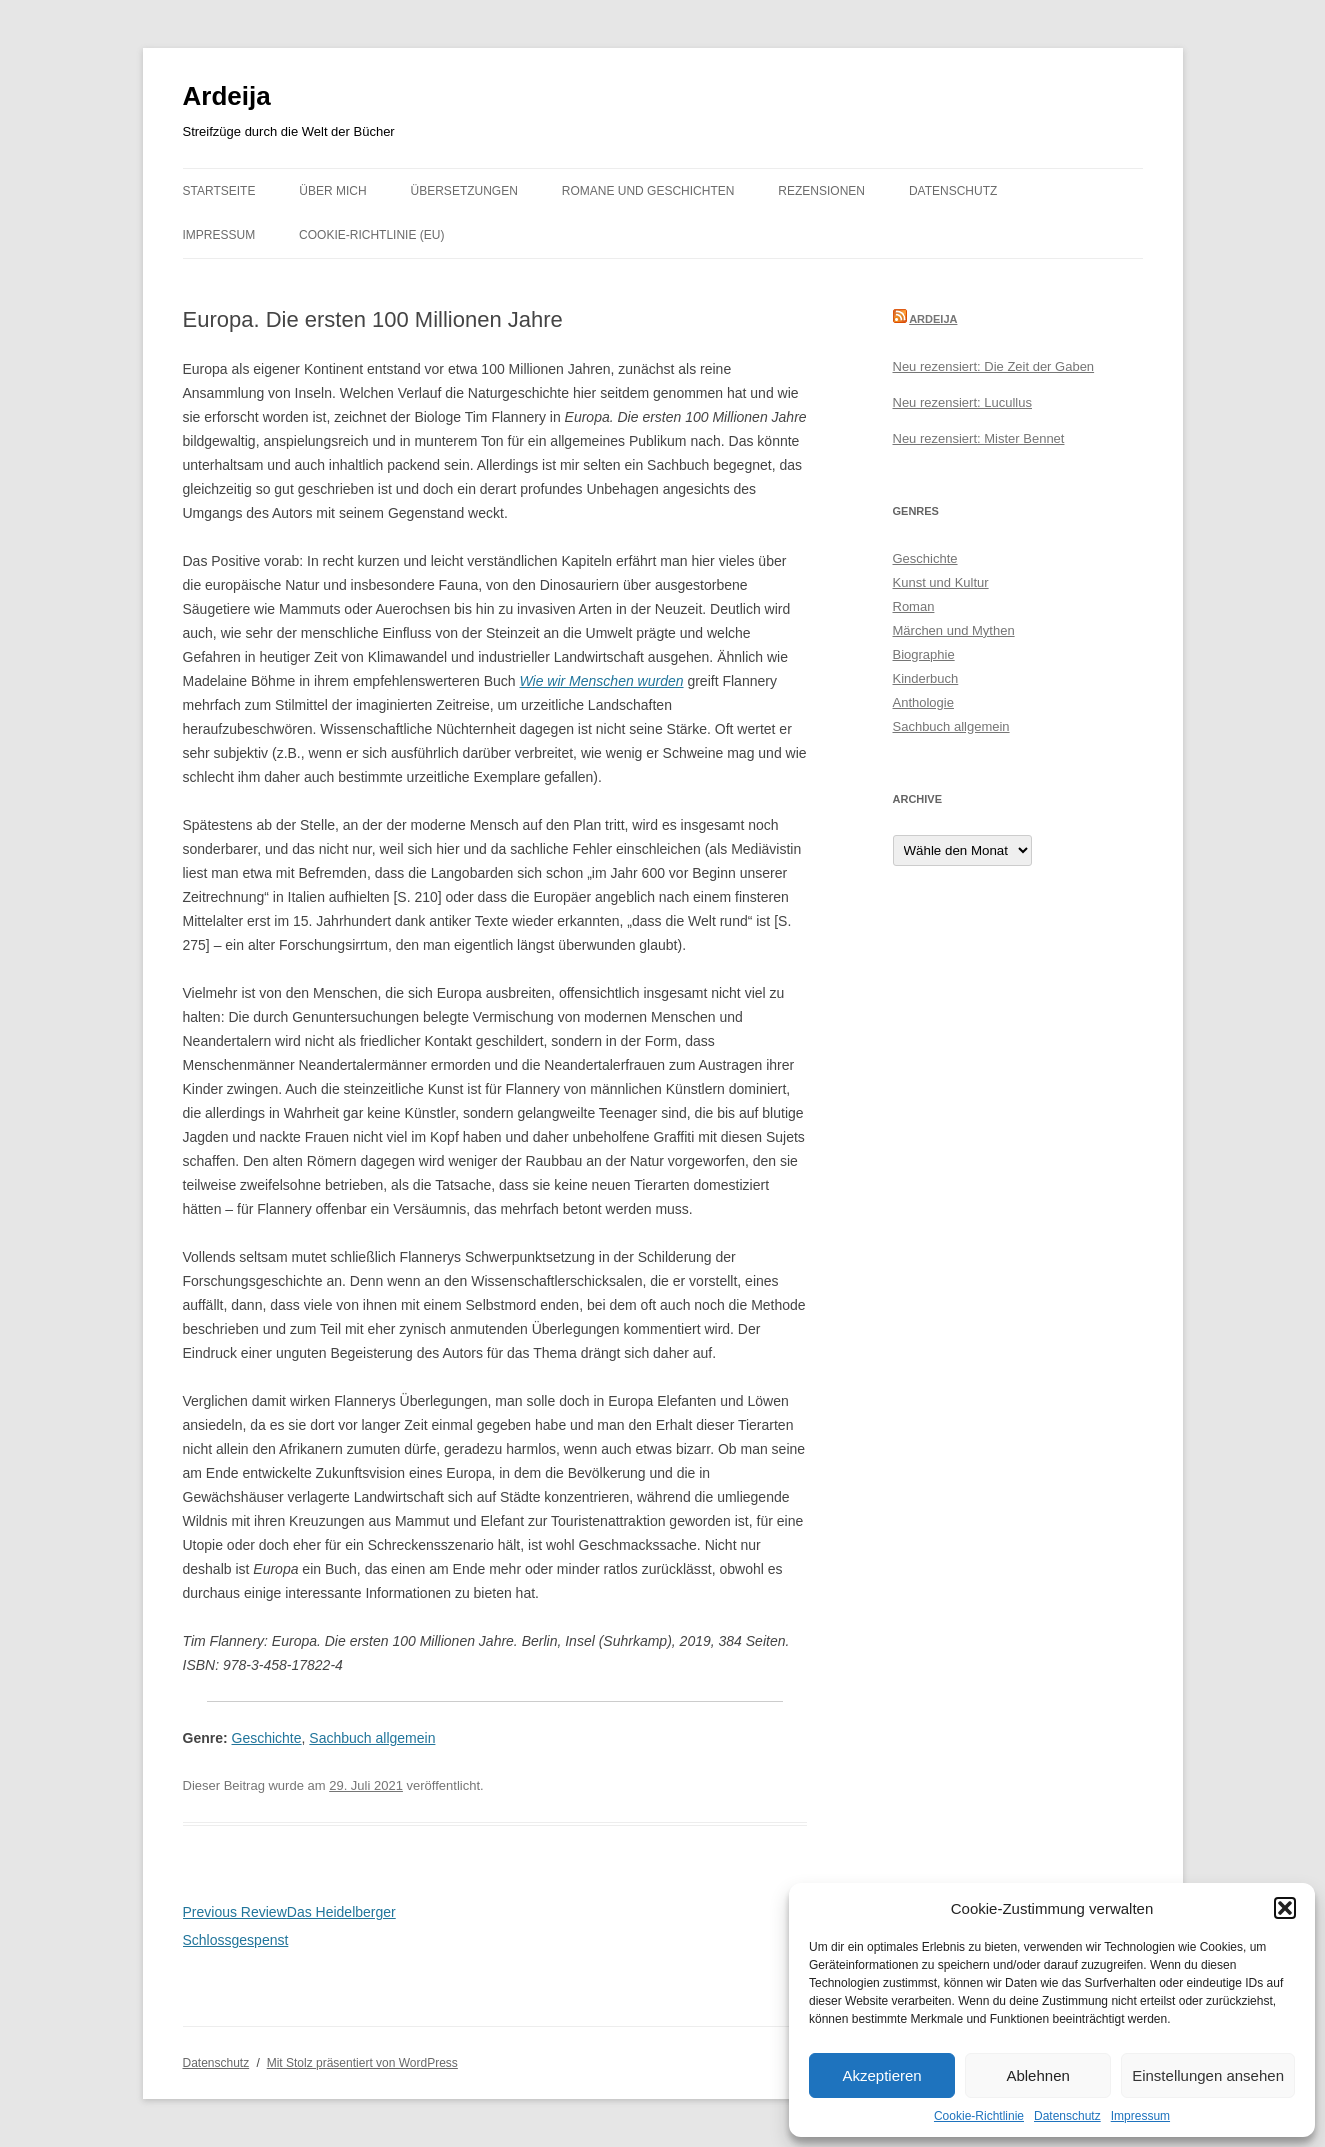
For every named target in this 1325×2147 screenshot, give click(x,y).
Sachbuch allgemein (372, 1738)
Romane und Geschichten (648, 191)
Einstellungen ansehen (1208, 2075)
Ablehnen (1037, 2075)
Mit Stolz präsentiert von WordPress (362, 2063)
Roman (914, 606)
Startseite (219, 191)
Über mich (332, 191)
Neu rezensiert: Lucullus (962, 402)
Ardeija (227, 96)
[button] (1285, 1908)
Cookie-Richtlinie (979, 2116)
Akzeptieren (881, 2075)
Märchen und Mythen (954, 630)
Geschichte (267, 1738)
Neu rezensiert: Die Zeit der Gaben (994, 366)
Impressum (1140, 2116)
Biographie (924, 654)
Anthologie (923, 702)
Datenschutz (1067, 2116)
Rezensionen (821, 191)
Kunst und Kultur (941, 582)
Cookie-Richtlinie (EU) (371, 235)
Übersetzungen (464, 191)
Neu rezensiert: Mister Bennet (979, 438)
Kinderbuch (926, 678)
